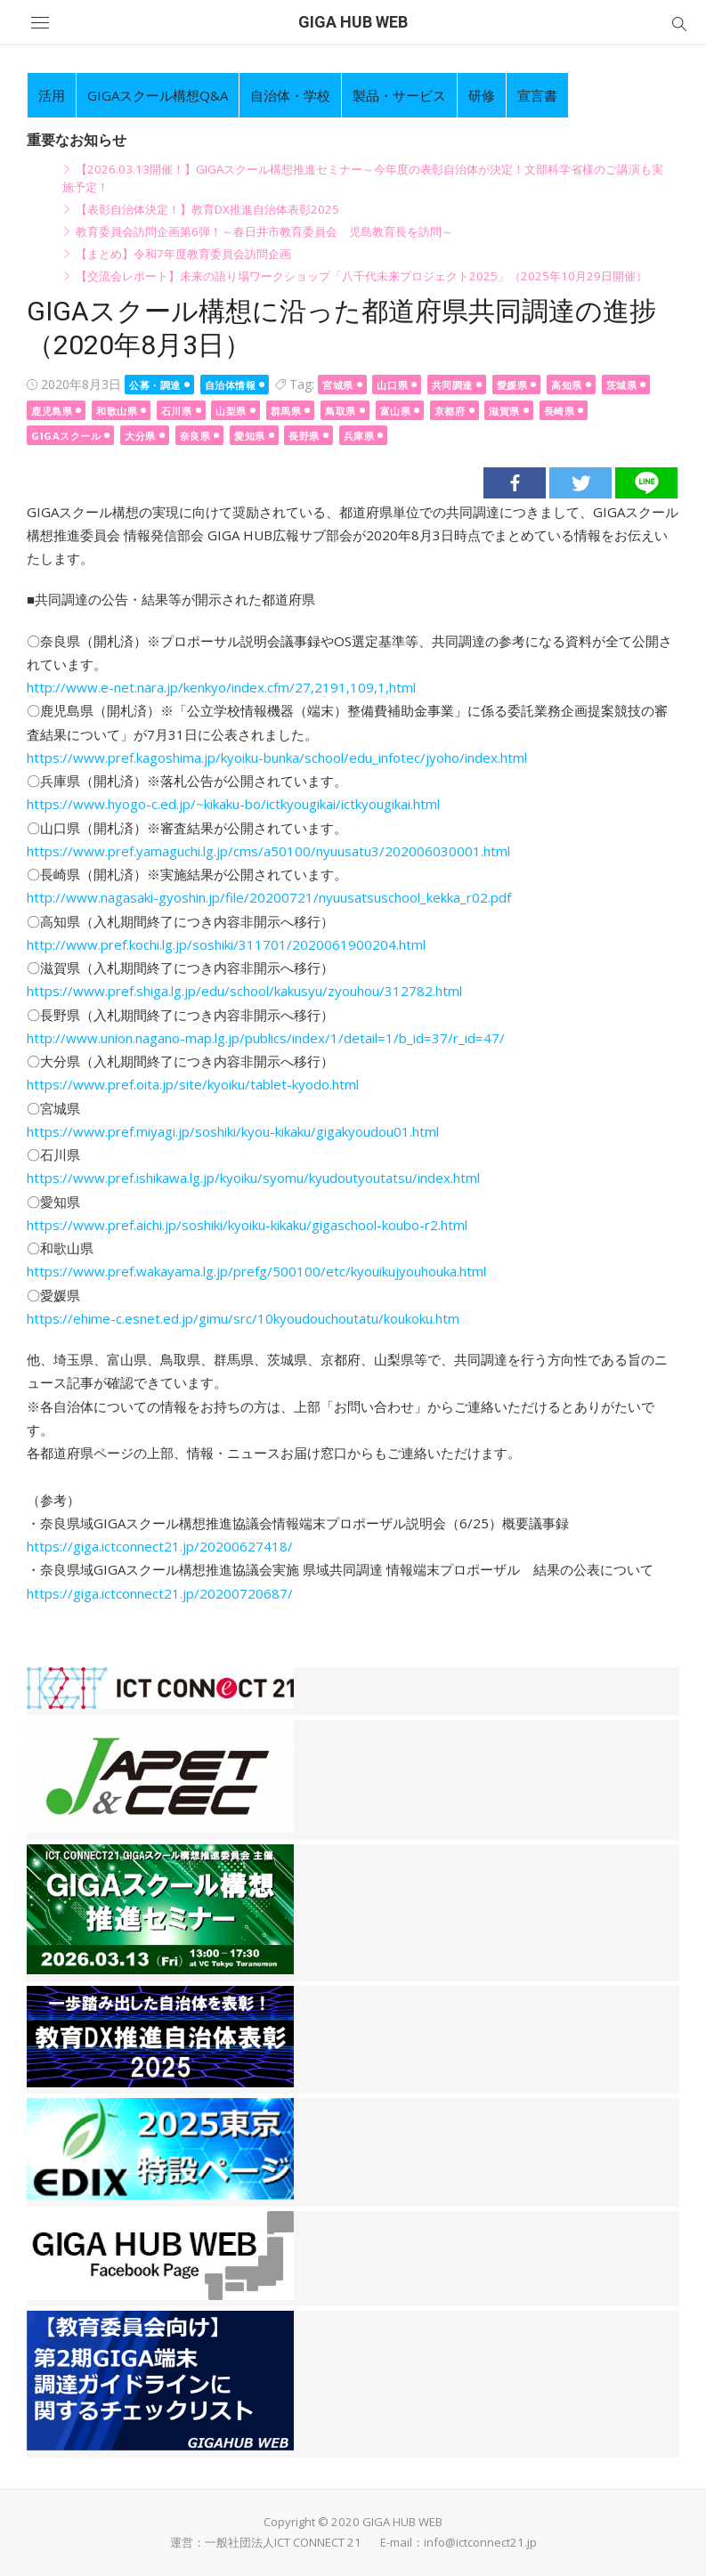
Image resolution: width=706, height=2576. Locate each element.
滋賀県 (504, 410)
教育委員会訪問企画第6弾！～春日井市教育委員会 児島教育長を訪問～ (264, 231)
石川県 (176, 410)
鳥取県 (340, 410)
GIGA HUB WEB (353, 21)
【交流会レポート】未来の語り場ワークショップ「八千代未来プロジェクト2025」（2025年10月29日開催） (361, 276)
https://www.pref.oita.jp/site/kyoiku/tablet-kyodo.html (193, 1084)
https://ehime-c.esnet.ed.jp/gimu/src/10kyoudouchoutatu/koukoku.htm (243, 1318)
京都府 (450, 410)
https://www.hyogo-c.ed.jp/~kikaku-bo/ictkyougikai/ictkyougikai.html (233, 804)
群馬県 (286, 410)
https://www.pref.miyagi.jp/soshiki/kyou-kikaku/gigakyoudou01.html (233, 1131)
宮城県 (337, 385)
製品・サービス (399, 95)
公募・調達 (155, 385)
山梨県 (231, 410)
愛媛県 (512, 385)
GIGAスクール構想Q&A (157, 95)
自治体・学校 (290, 95)
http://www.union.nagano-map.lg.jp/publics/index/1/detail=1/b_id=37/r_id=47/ (266, 1038)
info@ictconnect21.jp (480, 2542)
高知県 (566, 385)
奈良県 (195, 435)
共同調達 (452, 385)
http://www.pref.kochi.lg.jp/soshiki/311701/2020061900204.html (226, 944)
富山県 (395, 410)
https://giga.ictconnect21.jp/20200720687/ (160, 1593)
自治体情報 (230, 385)
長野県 (304, 435)
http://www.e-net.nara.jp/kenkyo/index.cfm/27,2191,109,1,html (221, 687)
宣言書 (537, 95)
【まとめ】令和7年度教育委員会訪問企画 (183, 254)
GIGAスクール (66, 435)
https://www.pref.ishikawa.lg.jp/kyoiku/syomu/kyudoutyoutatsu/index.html (253, 1178)
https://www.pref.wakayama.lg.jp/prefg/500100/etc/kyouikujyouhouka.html (256, 1271)
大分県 (140, 435)
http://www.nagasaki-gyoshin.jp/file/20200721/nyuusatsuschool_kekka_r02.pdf (269, 897)
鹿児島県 (51, 410)
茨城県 (621, 385)
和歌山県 (116, 410)
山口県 (392, 385)
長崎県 (559, 410)
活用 (51, 95)
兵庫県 (359, 435)
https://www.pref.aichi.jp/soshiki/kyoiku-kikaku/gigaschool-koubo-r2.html (247, 1225)
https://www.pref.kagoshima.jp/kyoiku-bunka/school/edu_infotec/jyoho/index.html (277, 757)
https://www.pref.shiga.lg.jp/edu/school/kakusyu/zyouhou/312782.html (244, 991)
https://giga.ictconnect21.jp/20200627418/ (160, 1546)
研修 (481, 95)
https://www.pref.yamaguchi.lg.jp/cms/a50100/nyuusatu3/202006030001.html (268, 851)
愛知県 (249, 435)
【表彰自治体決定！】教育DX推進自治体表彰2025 (207, 209)
